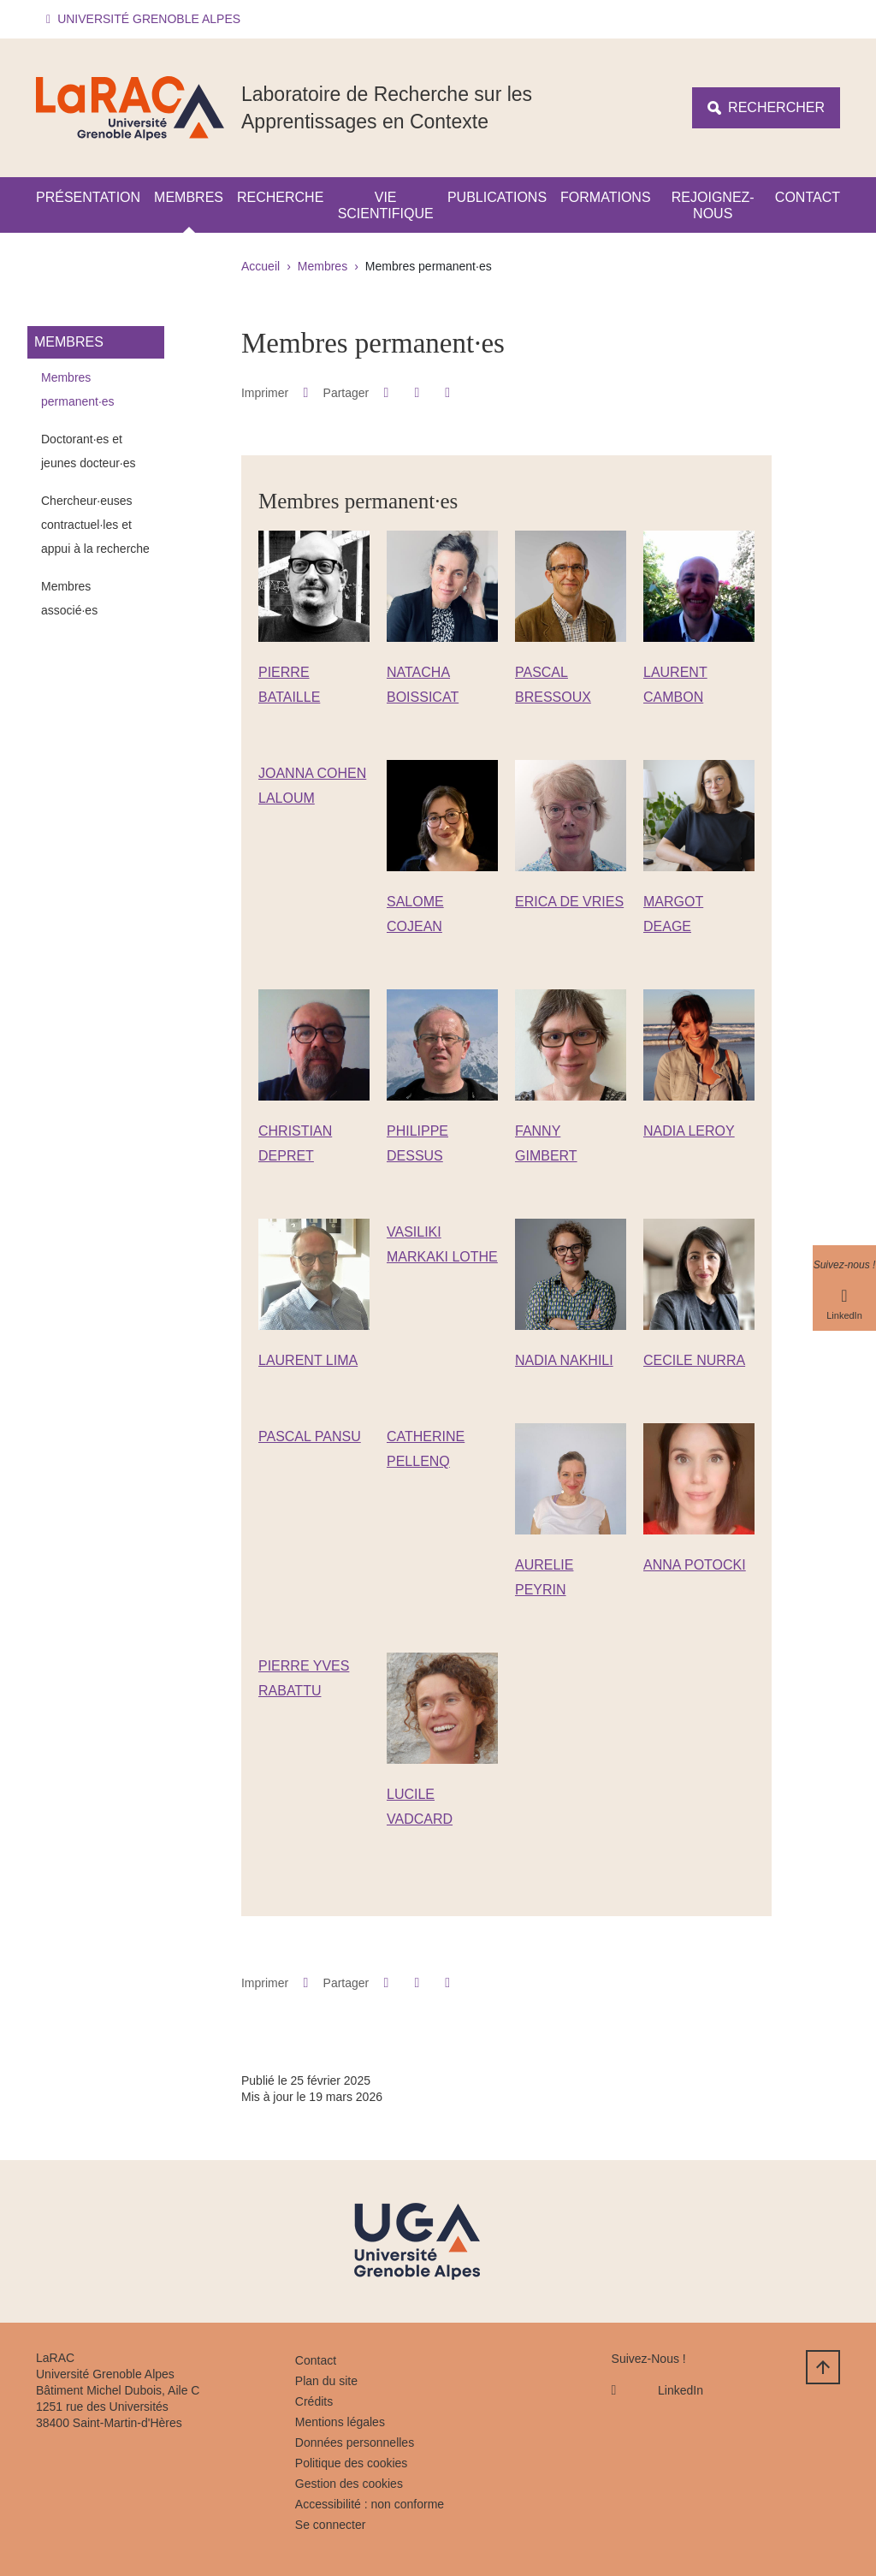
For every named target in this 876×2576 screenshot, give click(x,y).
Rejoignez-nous (713, 205)
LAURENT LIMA (308, 1360)
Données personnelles (354, 2442)
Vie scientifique (386, 205)
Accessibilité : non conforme (369, 2504)
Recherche (280, 197)
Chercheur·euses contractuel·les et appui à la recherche (95, 524)
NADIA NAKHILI (564, 1360)
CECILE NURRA (694, 1360)
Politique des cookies (351, 2463)
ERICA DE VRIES (569, 901)
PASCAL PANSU (309, 1436)
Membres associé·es (69, 598)
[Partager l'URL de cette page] (448, 393)
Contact (807, 197)
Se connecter (330, 2524)
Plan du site (326, 2381)
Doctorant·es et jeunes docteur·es (88, 451)
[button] (146, 19)
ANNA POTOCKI (694, 1565)
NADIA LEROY (689, 1131)
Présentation (88, 197)
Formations (605, 197)
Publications (497, 197)
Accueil (260, 266)
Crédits (314, 2401)
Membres (188, 197)
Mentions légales (340, 2422)
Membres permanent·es (78, 389)
